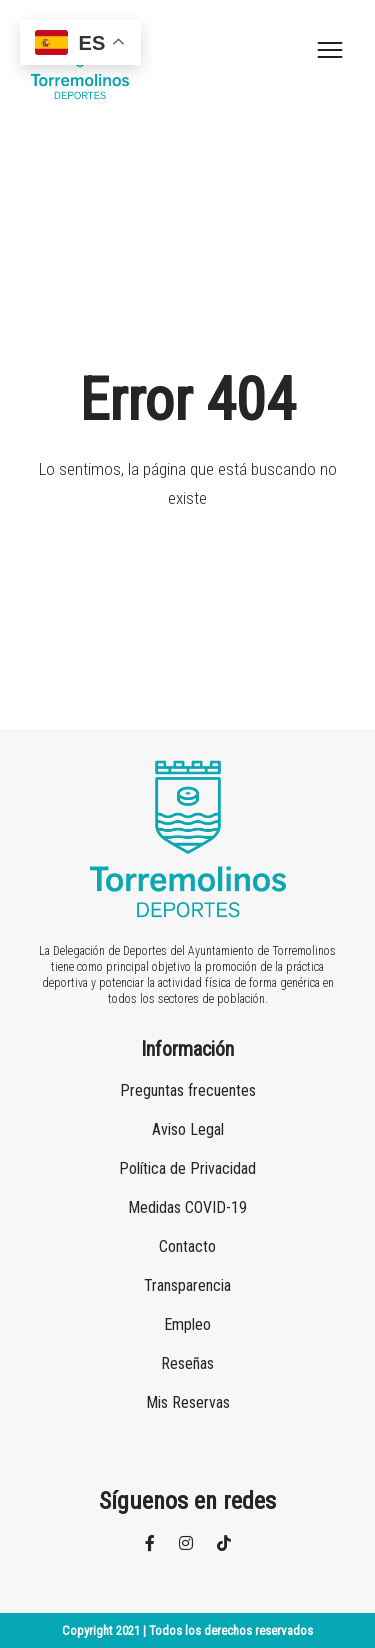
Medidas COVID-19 (187, 1207)
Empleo (187, 1324)
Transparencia (187, 1285)
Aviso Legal (188, 1129)
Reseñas (187, 1363)
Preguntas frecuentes (188, 1090)
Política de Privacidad (187, 1168)
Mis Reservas (188, 1402)
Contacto (187, 1246)
